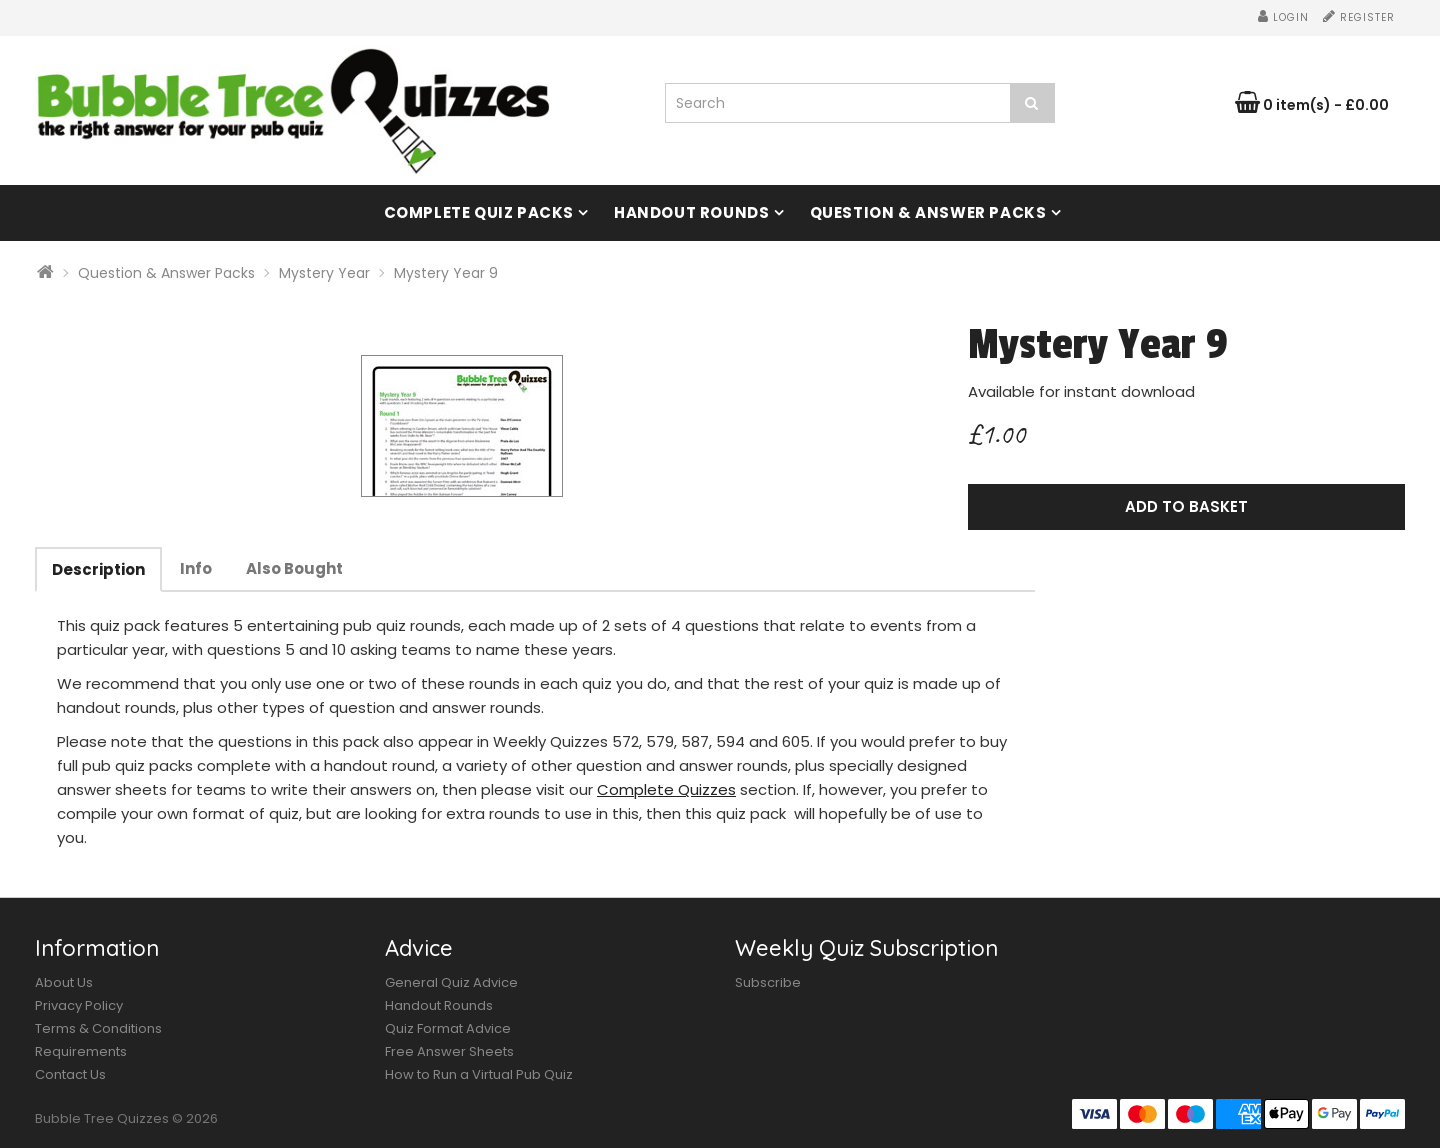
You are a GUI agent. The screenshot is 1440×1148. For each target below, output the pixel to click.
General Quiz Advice (451, 982)
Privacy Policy (79, 1005)
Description (98, 569)
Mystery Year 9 (446, 273)
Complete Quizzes (666, 789)
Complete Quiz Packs (479, 212)
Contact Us (70, 1074)
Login (1283, 17)
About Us (64, 982)
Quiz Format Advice (448, 1028)
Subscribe (768, 982)
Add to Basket (1186, 506)
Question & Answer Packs (928, 212)
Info (196, 568)
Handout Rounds (691, 212)
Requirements (81, 1051)
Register (1359, 17)
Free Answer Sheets (449, 1051)
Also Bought (294, 568)
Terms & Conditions (98, 1028)
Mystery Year (324, 273)
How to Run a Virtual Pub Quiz (479, 1074)
